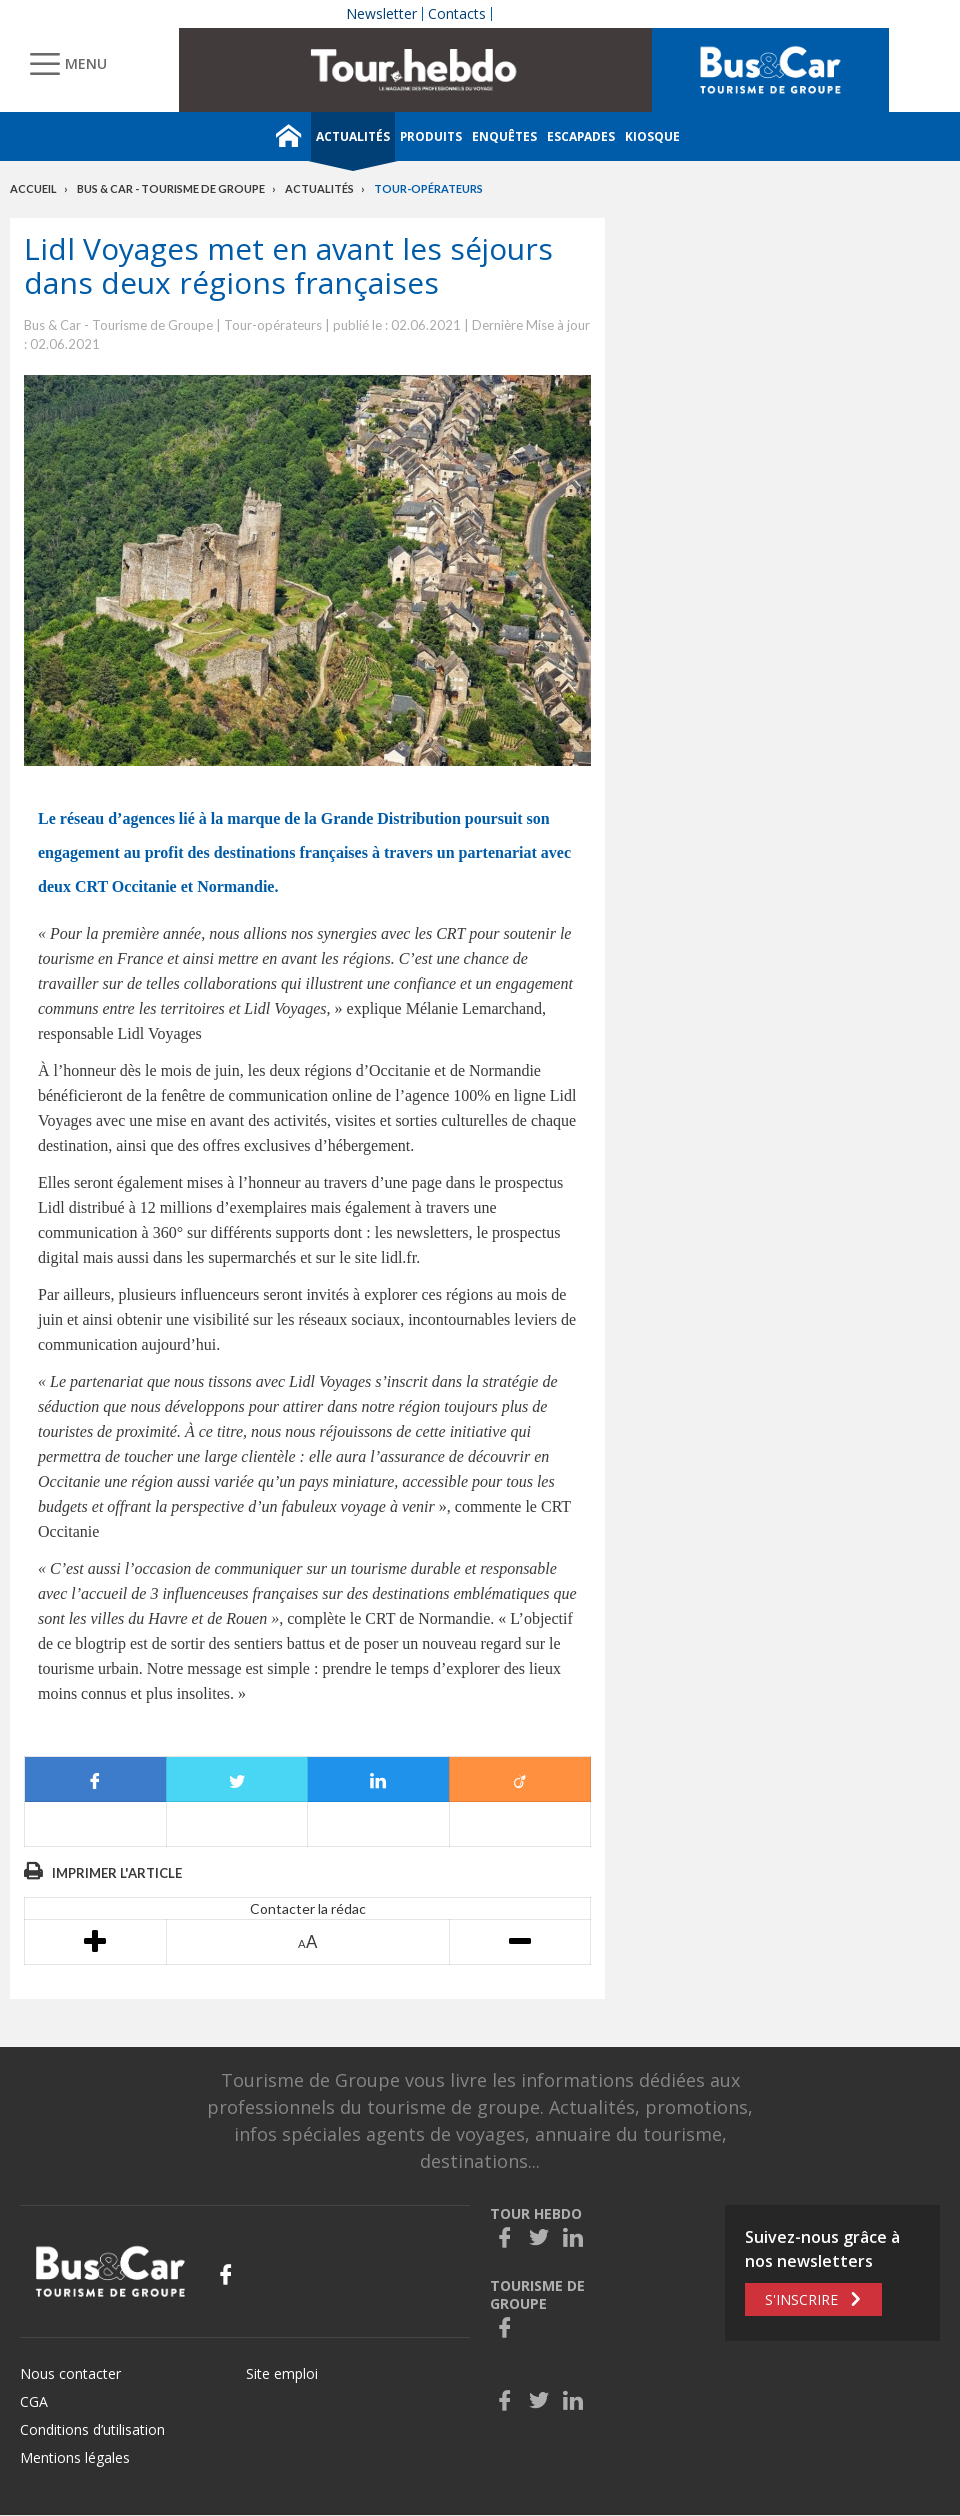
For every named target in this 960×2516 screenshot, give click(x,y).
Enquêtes (504, 136)
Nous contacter (70, 2373)
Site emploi (282, 2373)
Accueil (33, 188)
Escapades (581, 136)
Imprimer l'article (117, 1873)
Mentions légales (75, 2457)
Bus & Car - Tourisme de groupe (171, 188)
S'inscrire (801, 2299)
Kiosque (652, 136)
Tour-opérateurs (428, 188)
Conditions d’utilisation (92, 2429)
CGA (34, 2401)
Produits (431, 136)
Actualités (353, 136)
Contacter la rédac (308, 1908)
